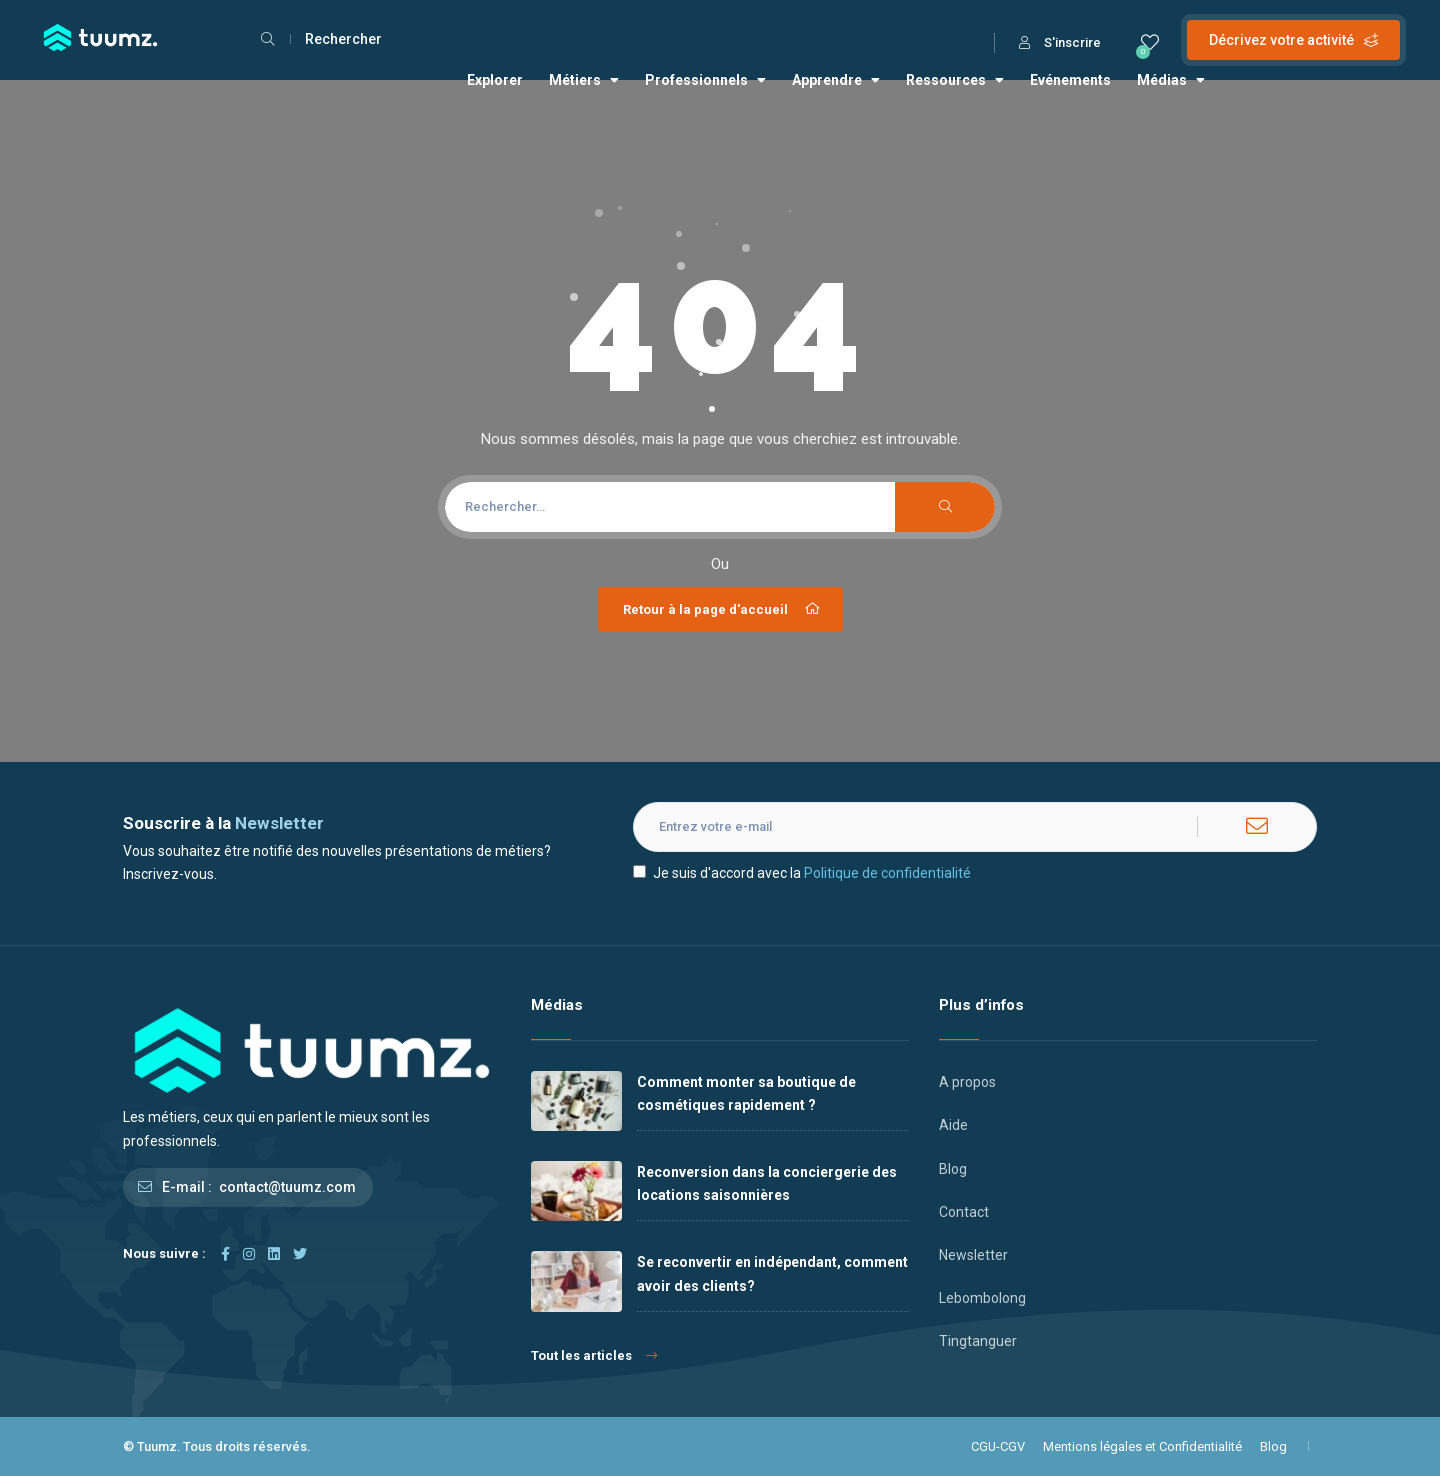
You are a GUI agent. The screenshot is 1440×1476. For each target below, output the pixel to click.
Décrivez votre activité (1293, 40)
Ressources (955, 80)
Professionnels (705, 80)
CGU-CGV (998, 1446)
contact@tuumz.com (287, 1187)
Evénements (1070, 80)
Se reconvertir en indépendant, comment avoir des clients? (772, 1273)
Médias (1171, 80)
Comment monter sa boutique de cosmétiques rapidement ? (746, 1093)
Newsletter (973, 1255)
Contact (964, 1212)
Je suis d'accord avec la (802, 873)
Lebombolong (982, 1298)
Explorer (495, 80)
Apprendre (836, 80)
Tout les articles (594, 1355)
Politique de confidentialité (887, 873)
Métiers (584, 80)
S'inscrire (1060, 42)
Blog (953, 1169)
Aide (953, 1125)
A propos (967, 1082)
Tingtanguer (978, 1341)
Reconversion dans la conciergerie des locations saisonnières (767, 1183)
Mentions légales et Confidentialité (1142, 1446)
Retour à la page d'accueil (723, 609)
